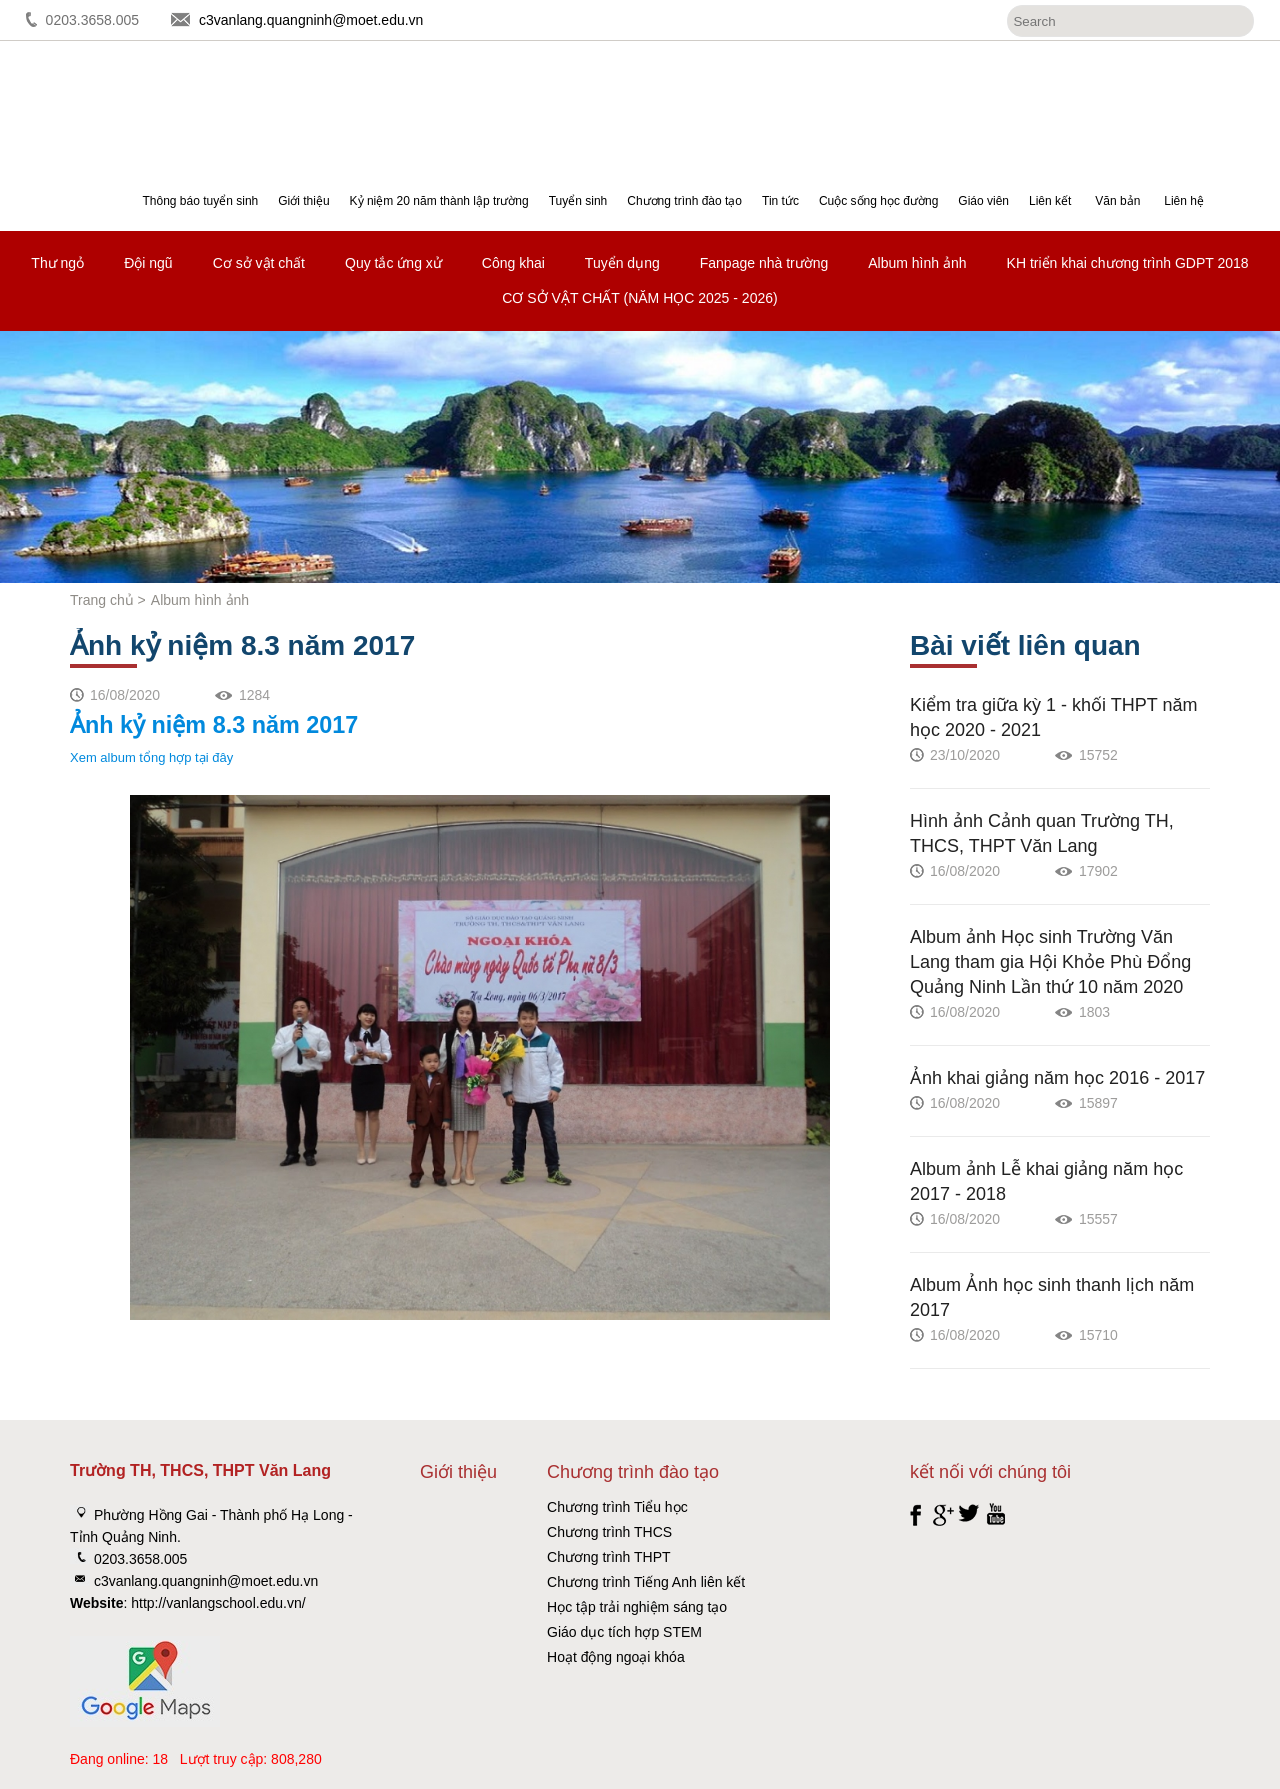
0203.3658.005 (92, 20)
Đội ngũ (148, 263)
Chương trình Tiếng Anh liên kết (646, 1582)
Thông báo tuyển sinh (200, 201)
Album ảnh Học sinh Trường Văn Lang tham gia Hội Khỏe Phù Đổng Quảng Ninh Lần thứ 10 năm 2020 (1050, 962)
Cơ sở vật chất (259, 263)
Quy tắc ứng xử (393, 263)
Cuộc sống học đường (878, 201)
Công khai (513, 263)
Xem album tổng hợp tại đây (151, 757)
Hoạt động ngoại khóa (616, 1657)
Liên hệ (1184, 201)
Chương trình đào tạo (684, 201)
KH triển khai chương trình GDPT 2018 (1128, 263)
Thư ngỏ (57, 263)
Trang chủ (102, 600)
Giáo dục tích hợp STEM (624, 1632)
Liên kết (1050, 201)
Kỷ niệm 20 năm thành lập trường (439, 201)
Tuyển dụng (622, 263)
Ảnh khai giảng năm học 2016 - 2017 (1057, 1078)
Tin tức (780, 201)
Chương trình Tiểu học (617, 1507)
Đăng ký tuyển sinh (1189, 95)
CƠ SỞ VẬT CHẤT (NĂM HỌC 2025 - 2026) (639, 298)
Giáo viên (983, 201)
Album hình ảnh (917, 263)
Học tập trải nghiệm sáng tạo (637, 1607)
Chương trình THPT (609, 1557)
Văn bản (1117, 201)
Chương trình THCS (609, 1532)
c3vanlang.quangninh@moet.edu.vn (311, 20)
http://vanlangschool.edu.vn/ (218, 1603)
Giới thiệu (303, 201)
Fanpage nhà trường (764, 263)
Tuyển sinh (578, 201)
